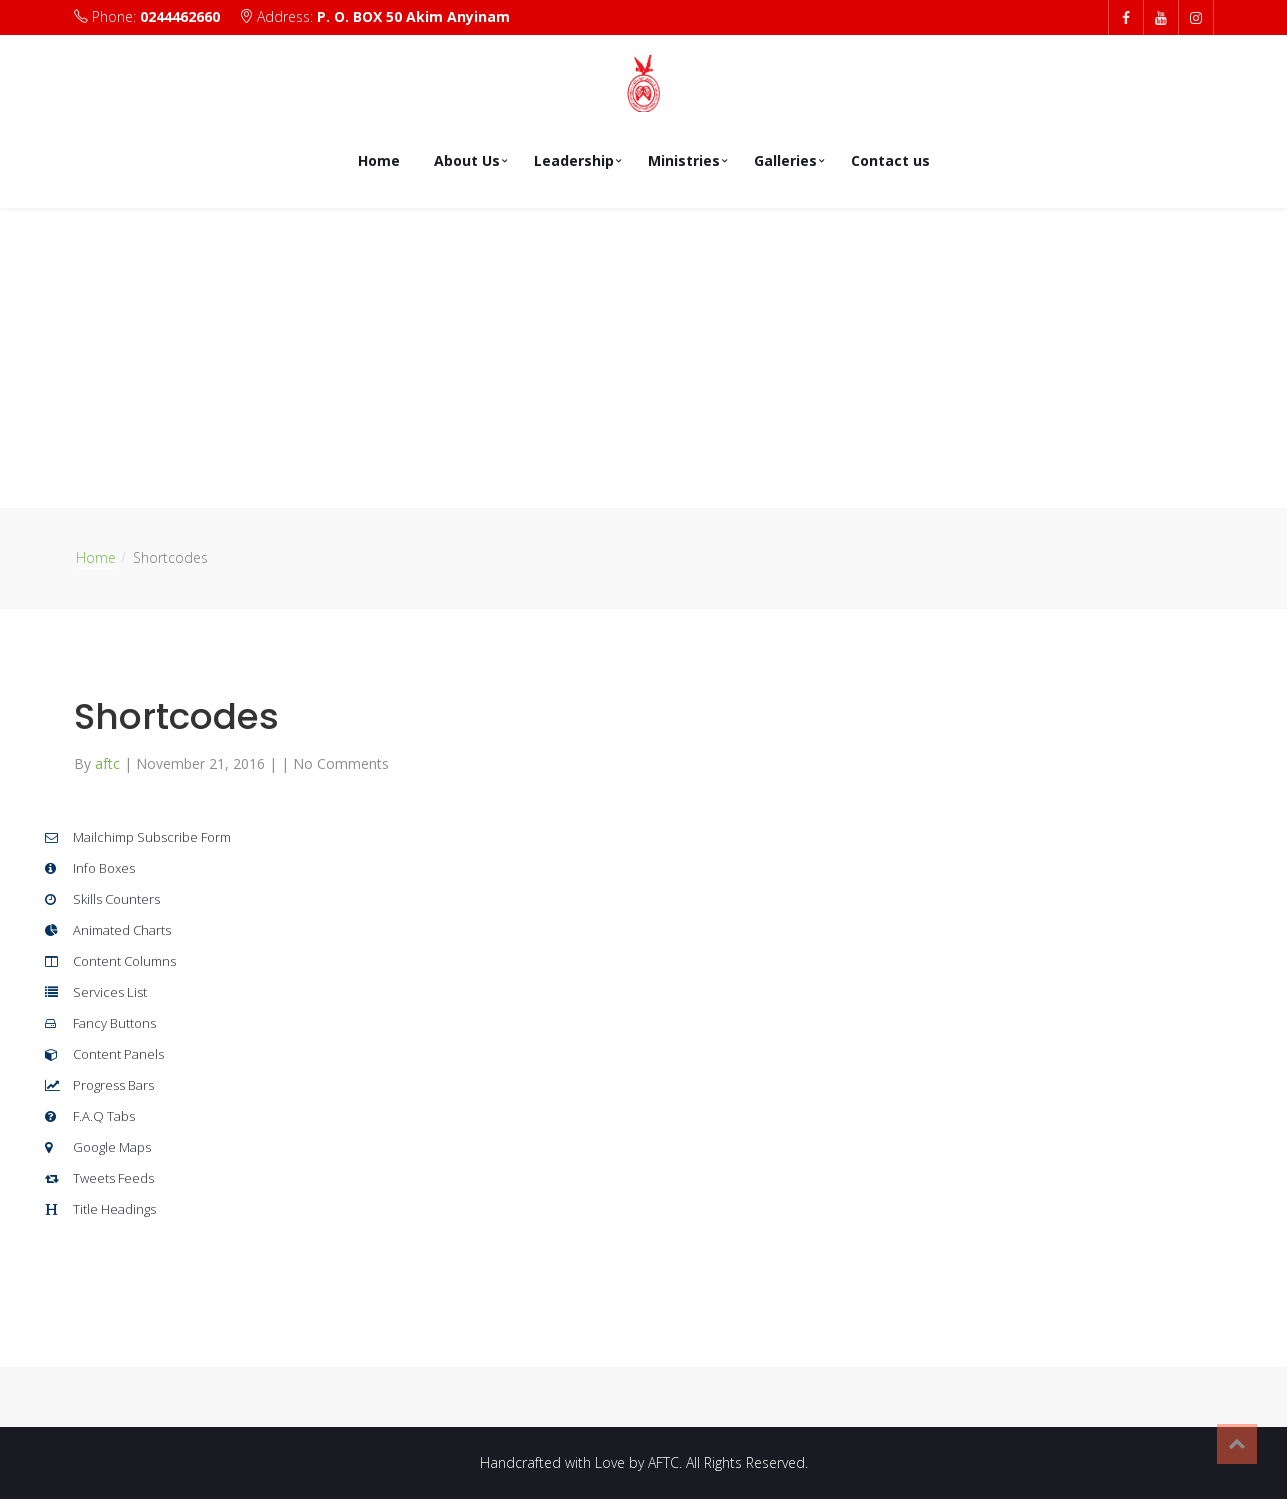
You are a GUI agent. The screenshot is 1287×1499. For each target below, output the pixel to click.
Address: (374, 16)
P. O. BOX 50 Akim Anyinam (413, 16)
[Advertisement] (644, 358)
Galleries (785, 160)
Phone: (149, 16)
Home (379, 160)
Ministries (684, 160)
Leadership (574, 160)
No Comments (341, 763)
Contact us (890, 160)
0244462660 (180, 16)
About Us (467, 160)
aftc (109, 763)
